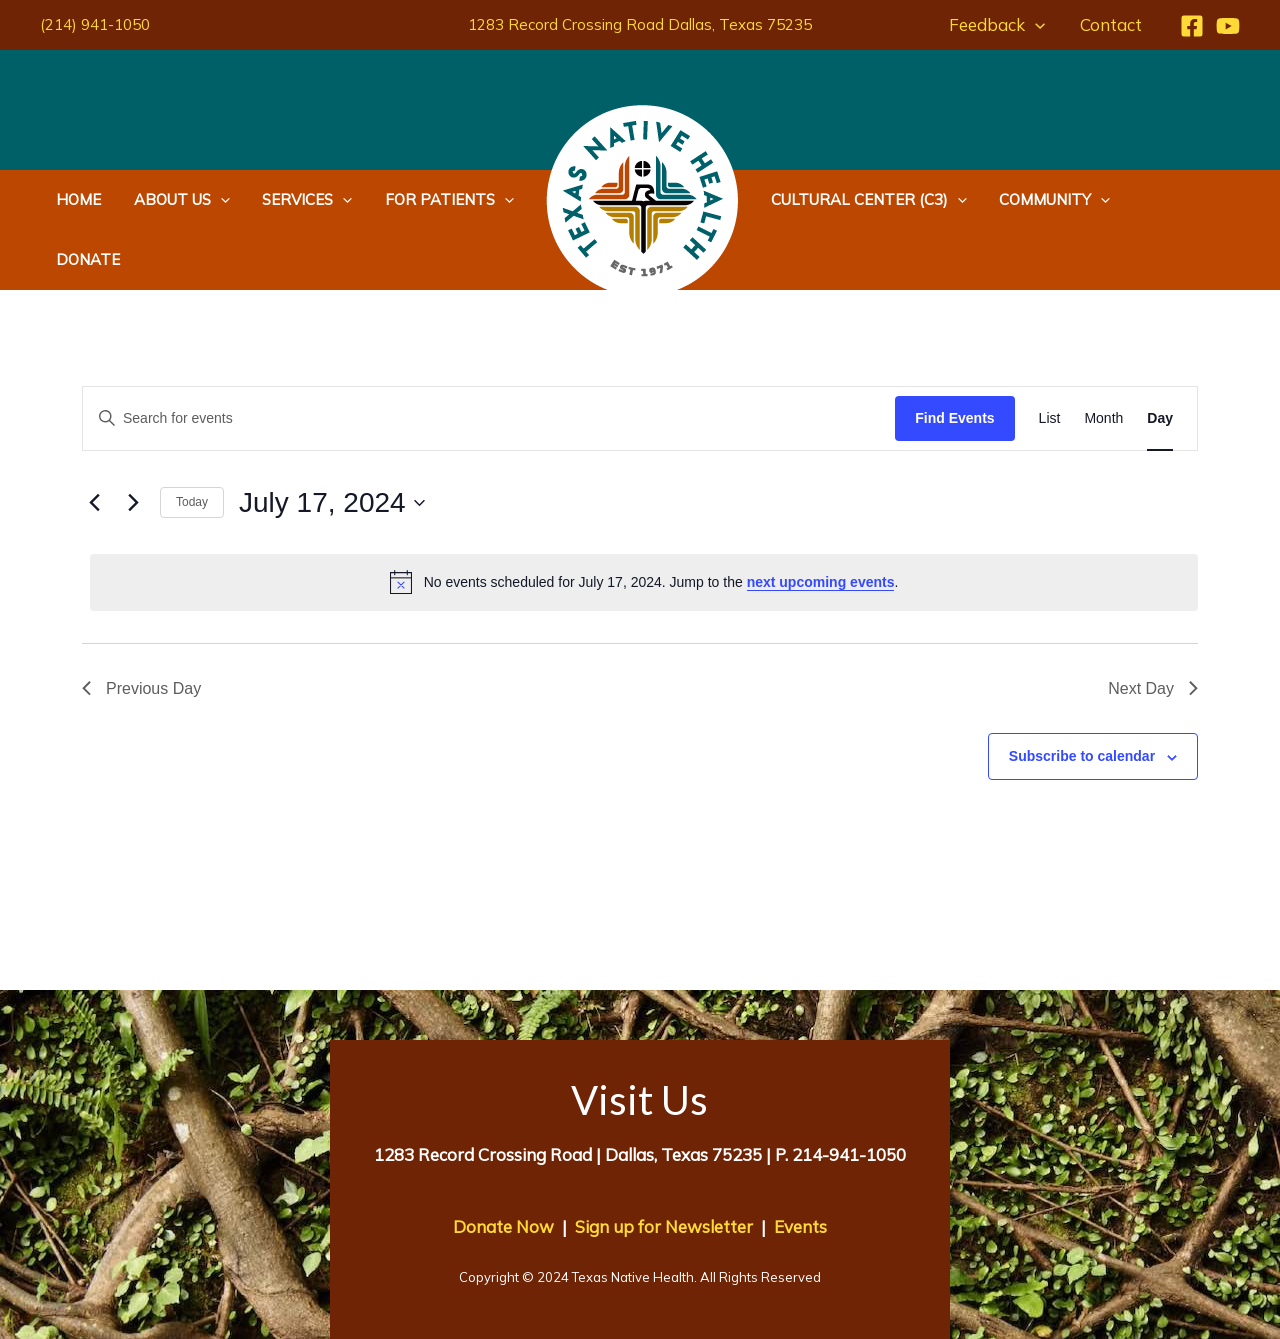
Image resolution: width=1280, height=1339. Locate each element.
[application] (1037, 25)
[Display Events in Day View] (1160, 358)
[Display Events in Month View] (1103, 358)
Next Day (1153, 628)
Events (800, 1166)
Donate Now (503, 1166)
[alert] (644, 522)
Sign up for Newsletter (664, 1166)
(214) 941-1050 (95, 24)
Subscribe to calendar (1082, 696)
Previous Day (141, 628)
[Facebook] (1192, 26)
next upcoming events (821, 522)
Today (192, 442)
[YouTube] (1228, 26)
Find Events (954, 358)
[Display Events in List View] (1050, 358)
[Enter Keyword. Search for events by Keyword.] (489, 358)
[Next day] (133, 443)
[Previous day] (94, 443)
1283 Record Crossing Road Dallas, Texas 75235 (640, 24)
